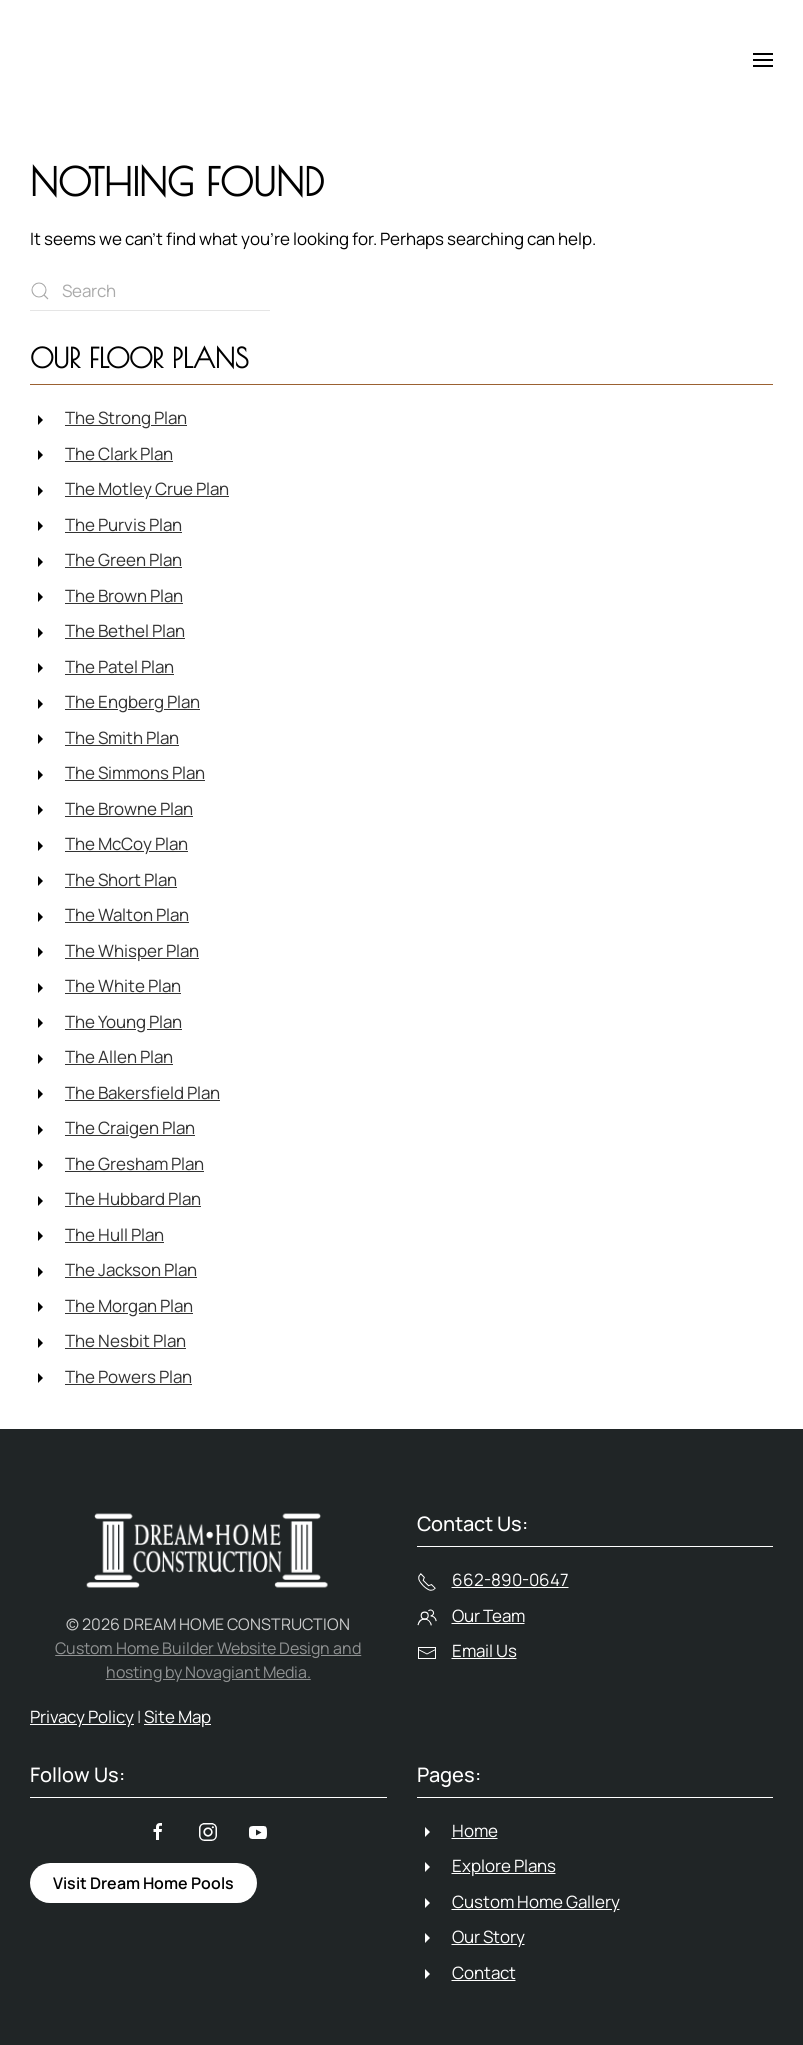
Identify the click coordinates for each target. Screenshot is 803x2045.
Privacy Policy (82, 1716)
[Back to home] (120, 60)
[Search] (150, 291)
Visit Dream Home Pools (143, 1883)
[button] (763, 60)
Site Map (177, 1716)
